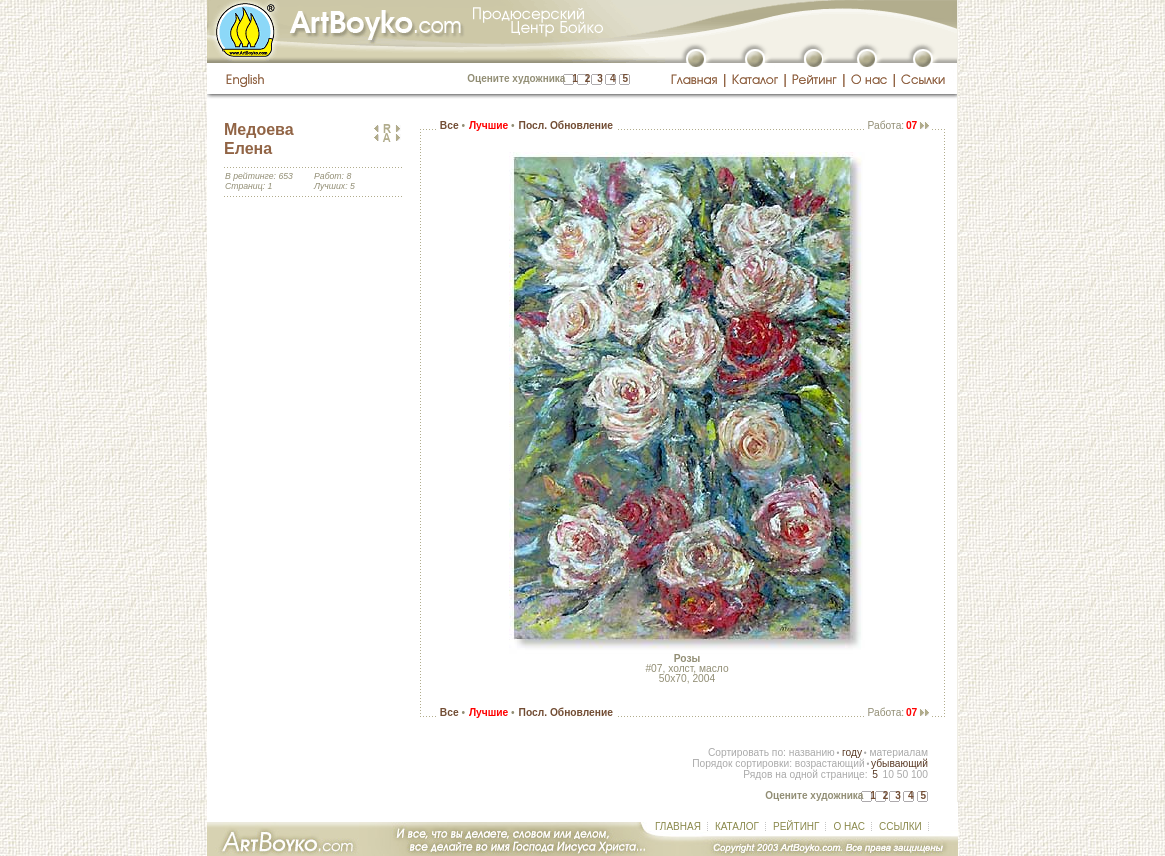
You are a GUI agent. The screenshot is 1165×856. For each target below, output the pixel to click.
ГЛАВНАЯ (678, 826)
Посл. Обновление (566, 125)
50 (902, 774)
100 (919, 774)
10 (887, 774)
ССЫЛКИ (900, 826)
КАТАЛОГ (737, 826)
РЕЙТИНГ (796, 826)
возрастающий (830, 763)
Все (449, 125)
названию (812, 752)
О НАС (848, 826)
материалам (898, 752)
